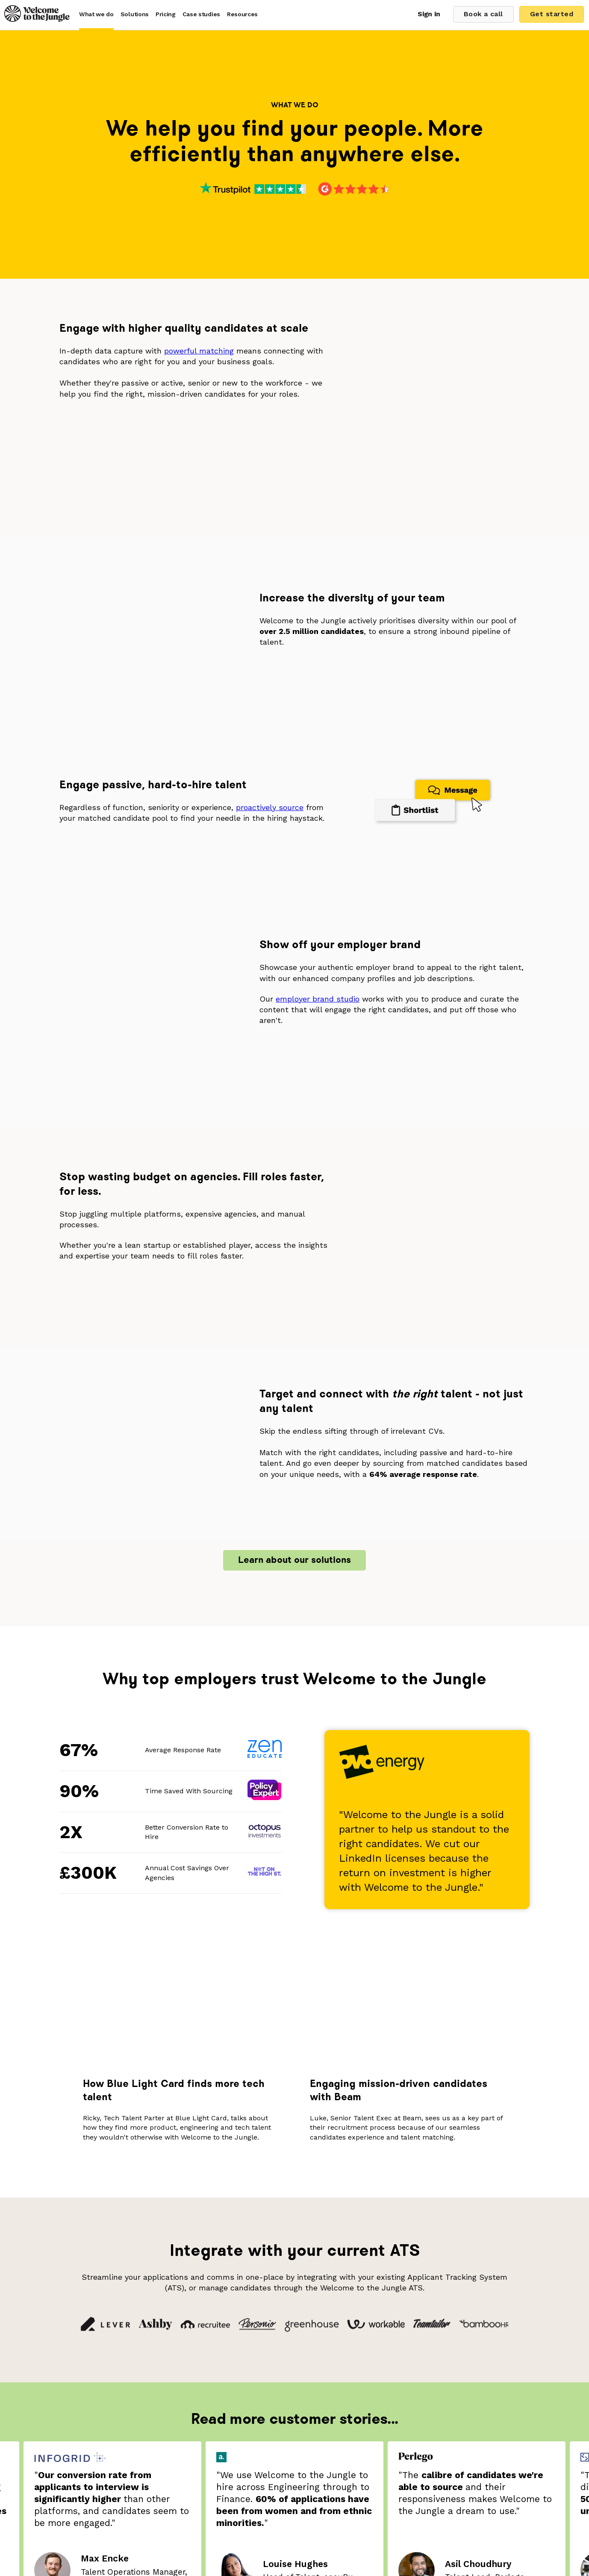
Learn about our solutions (294, 1145)
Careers (355, 2462)
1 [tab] (262, 2227)
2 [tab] (272, 2227)
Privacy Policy (294, 2474)
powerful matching (199, 350)
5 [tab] (299, 2227)
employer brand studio (317, 790)
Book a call (480, 14)
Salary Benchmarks (302, 2462)
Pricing (166, 14)
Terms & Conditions (357, 2474)
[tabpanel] (294, 2117)
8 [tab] (327, 2227)
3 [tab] (281, 2227)
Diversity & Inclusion (229, 2474)
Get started (551, 14)
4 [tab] (290, 2227)
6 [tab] (308, 2227)
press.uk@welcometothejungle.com (337, 2531)
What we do (96, 14)
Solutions (135, 14)
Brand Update (239, 2462)
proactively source (269, 640)
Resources (242, 14)
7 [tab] (318, 2227)
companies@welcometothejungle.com (346, 2519)
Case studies (201, 14)
